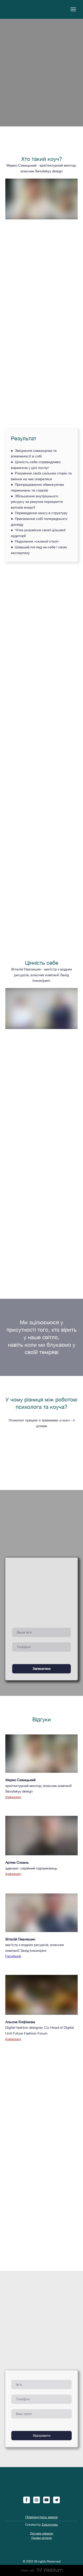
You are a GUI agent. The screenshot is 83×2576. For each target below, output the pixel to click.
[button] (26, 2500)
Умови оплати (41, 2538)
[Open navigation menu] (73, 9)
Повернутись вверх (41, 2517)
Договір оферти (41, 2533)
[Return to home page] (21, 9)
